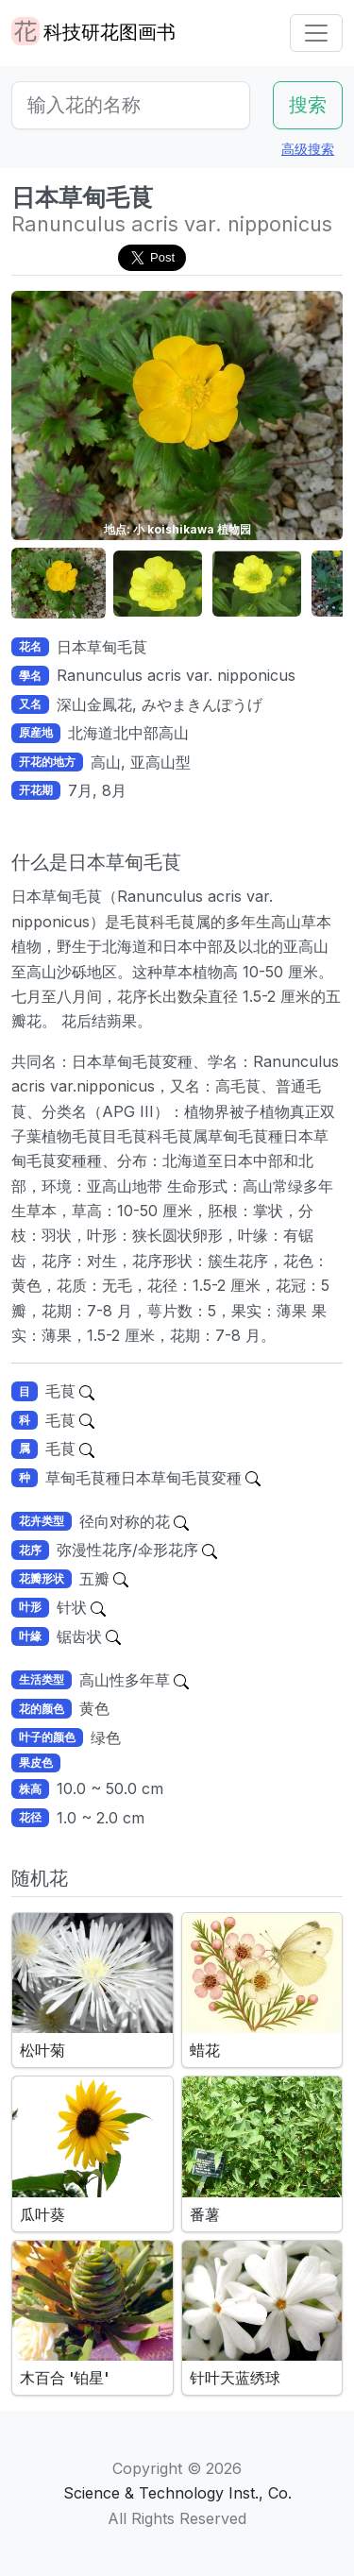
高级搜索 (307, 149)
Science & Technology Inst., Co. (177, 2492)
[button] (58, 584)
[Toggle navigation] (316, 33)
